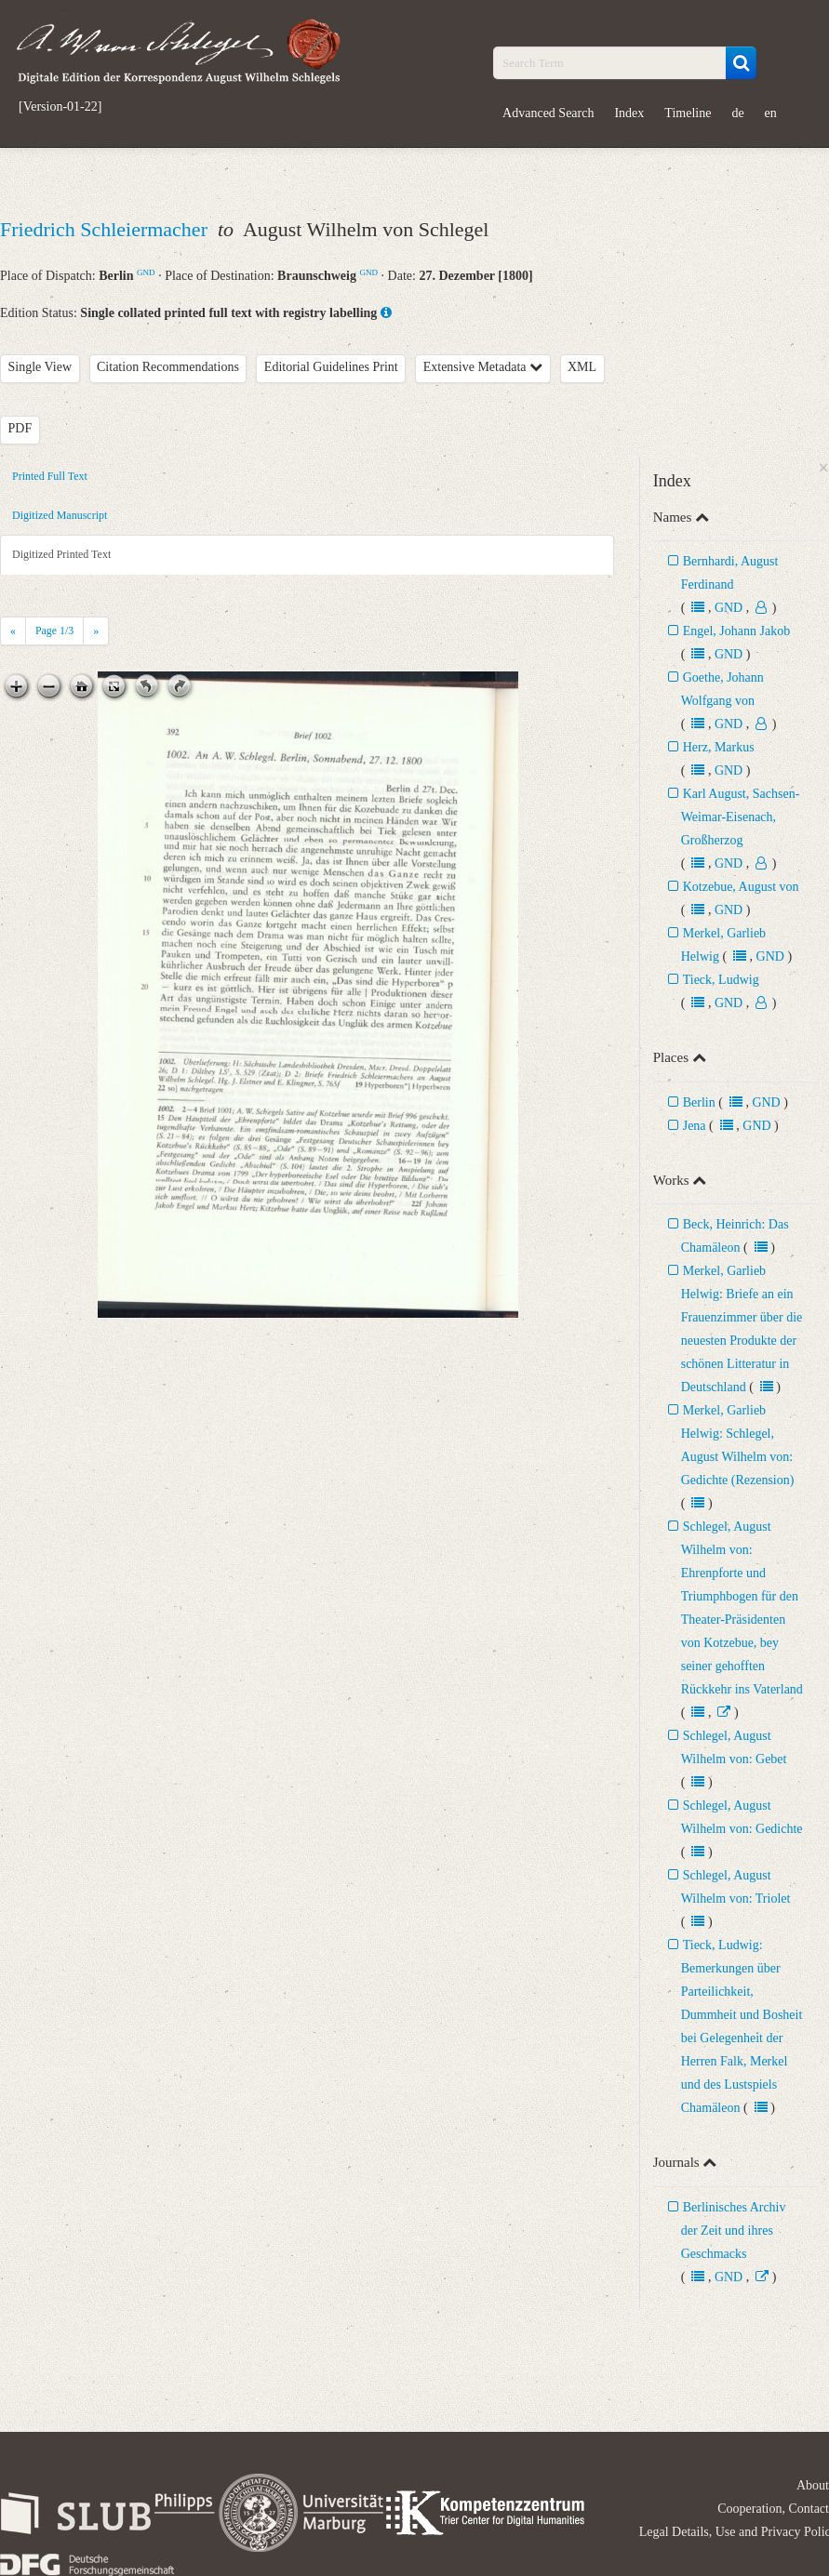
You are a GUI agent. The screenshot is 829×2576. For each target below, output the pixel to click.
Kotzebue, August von (741, 887)
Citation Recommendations (168, 367)
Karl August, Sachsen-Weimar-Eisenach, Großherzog (740, 817)
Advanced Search (548, 113)
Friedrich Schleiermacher (106, 229)
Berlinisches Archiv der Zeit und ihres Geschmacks (733, 2230)
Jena (694, 1126)
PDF (20, 428)
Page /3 (54, 630)
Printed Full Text (49, 476)
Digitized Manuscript (59, 515)
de (737, 113)
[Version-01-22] (60, 106)
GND (146, 272)
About (812, 2485)
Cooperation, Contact (773, 2509)
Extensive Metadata (482, 367)
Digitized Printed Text (61, 554)
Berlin (699, 1102)
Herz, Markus (719, 747)
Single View (40, 367)
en (771, 113)
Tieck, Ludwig (721, 980)
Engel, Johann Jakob (736, 631)
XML (582, 367)
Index (629, 113)
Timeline (687, 113)
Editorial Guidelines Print (331, 367)
